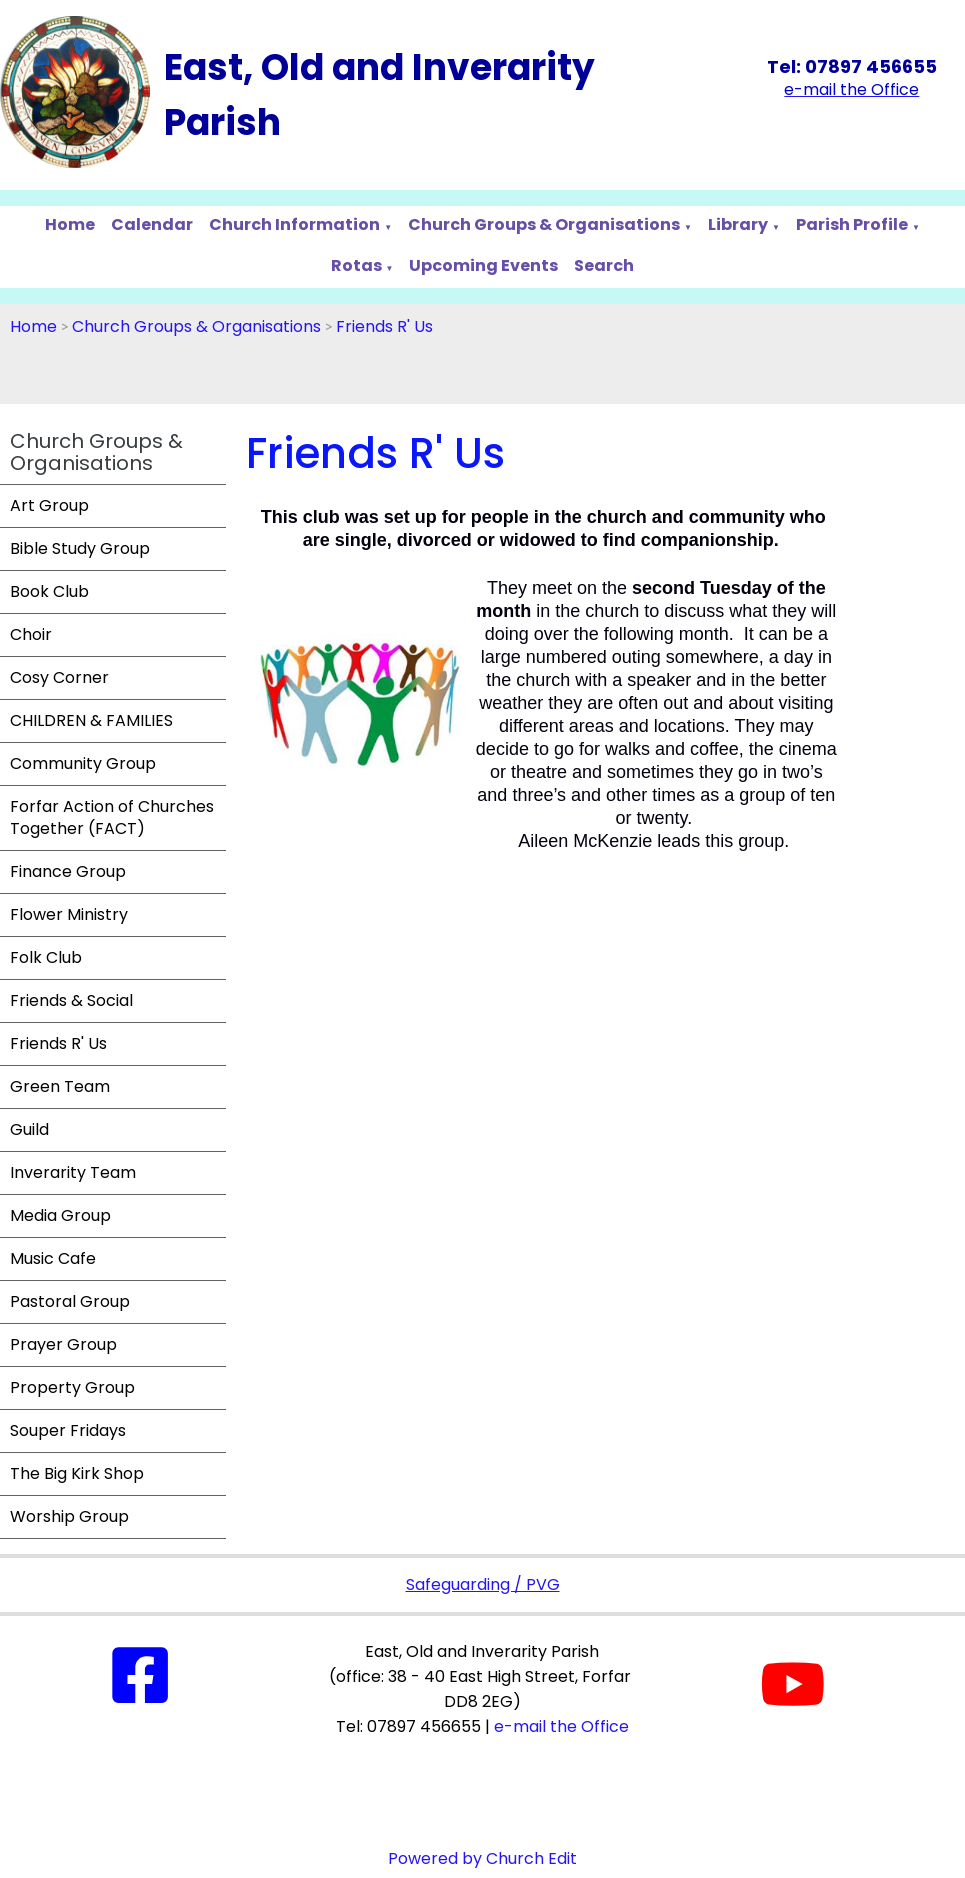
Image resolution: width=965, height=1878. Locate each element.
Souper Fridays (68, 1430)
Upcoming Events (483, 265)
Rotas (356, 265)
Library (738, 224)
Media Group (60, 1215)
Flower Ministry (69, 914)
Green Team (60, 1086)
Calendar (152, 224)
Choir (31, 634)
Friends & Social (71, 1000)
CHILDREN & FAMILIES (91, 720)
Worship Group (69, 1516)
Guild (29, 1129)
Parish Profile (852, 224)
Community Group (83, 763)
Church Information (294, 224)
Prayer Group (63, 1344)
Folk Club (46, 957)
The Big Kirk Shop (77, 1473)
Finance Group (68, 871)
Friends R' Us (384, 326)
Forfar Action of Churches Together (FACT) (112, 817)
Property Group (72, 1387)
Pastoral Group (70, 1301)
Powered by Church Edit (482, 1858)
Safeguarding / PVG (483, 1584)
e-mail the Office (561, 1726)
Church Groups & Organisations (544, 224)
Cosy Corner (59, 677)
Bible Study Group (80, 548)
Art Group (49, 505)
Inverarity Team (73, 1172)
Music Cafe (53, 1258)
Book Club (49, 591)
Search (604, 265)
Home (70, 224)
